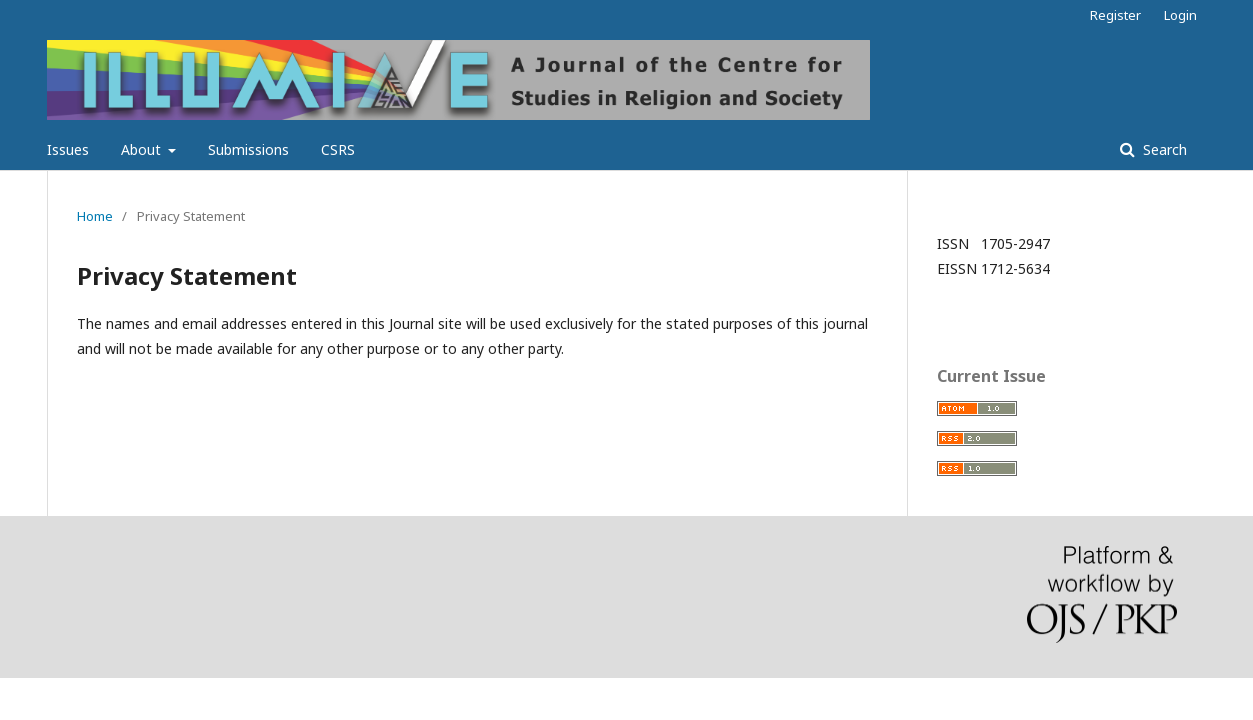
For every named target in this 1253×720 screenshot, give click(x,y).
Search (1163, 149)
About (143, 149)
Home (95, 216)
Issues (68, 149)
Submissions (248, 149)
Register (1115, 15)
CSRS (338, 149)
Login (1180, 15)
